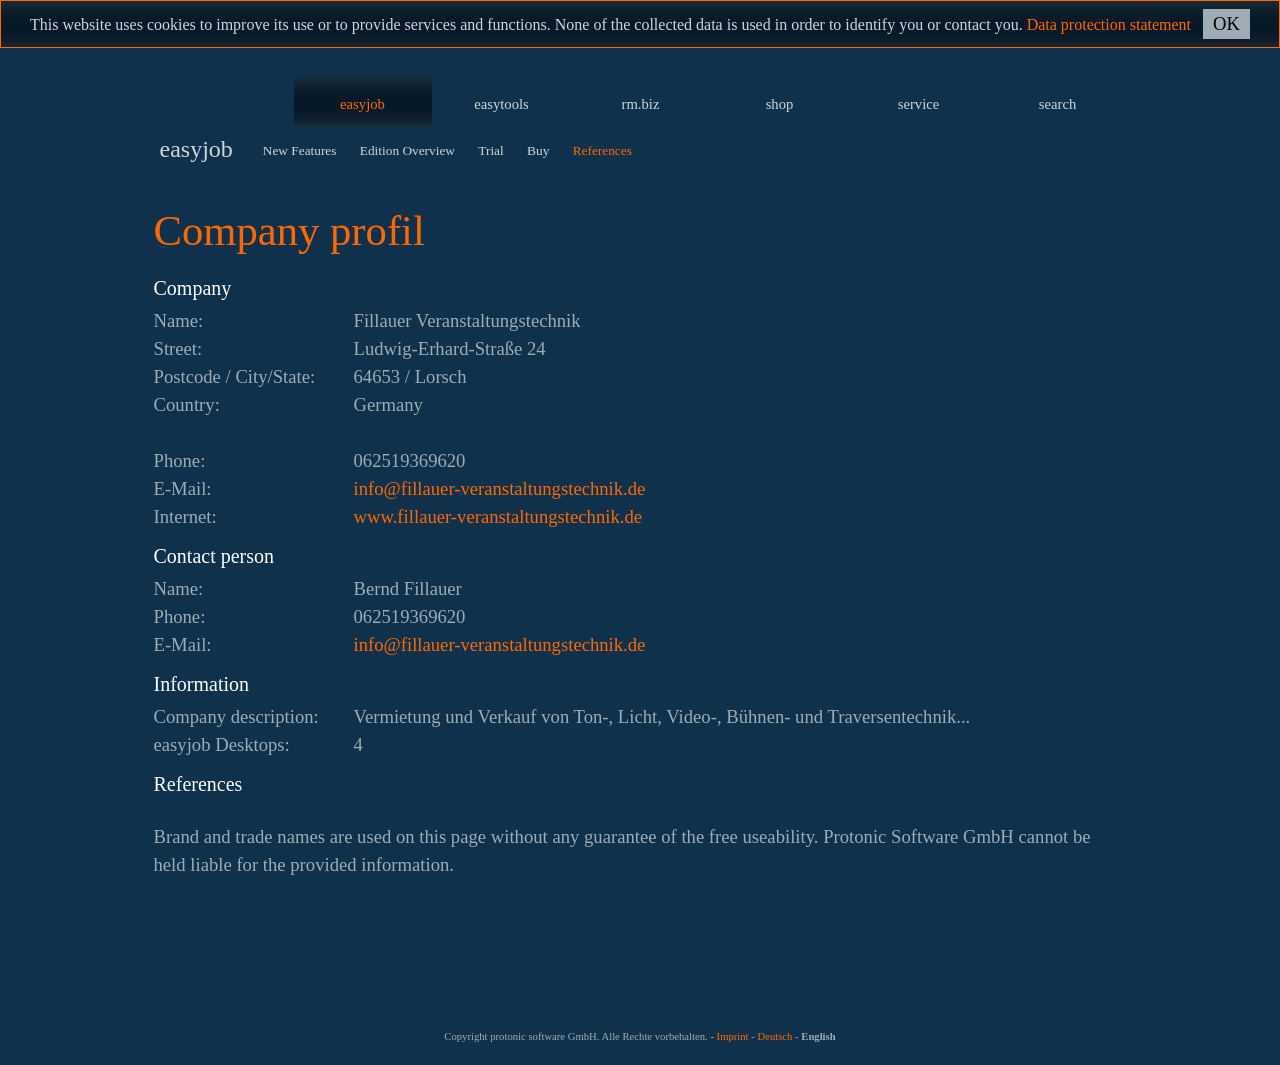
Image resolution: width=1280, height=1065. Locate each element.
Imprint (733, 1036)
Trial (490, 150)
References (602, 150)
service (919, 104)
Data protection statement (1109, 24)
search (1057, 104)
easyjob (362, 104)
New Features (300, 150)
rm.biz (641, 104)
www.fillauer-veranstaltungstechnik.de (498, 516)
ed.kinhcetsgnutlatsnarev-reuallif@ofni (500, 488)
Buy (538, 150)
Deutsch (774, 1036)
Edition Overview (407, 150)
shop (780, 104)
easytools (501, 104)
